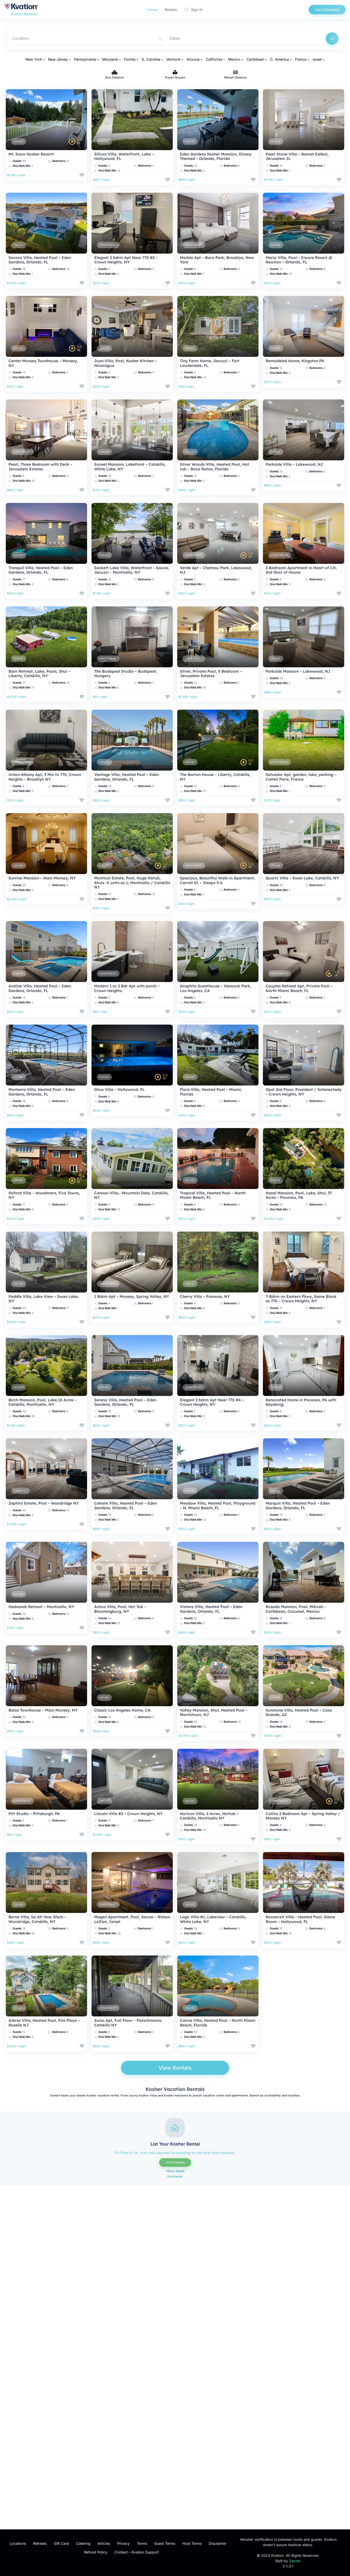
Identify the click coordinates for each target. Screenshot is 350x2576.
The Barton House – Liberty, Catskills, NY (215, 776)
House (18, 141)
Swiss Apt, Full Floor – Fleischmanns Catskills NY (128, 2022)
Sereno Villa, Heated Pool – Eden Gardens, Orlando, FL (125, 1402)
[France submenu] (302, 59)
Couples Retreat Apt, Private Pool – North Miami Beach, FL (299, 988)
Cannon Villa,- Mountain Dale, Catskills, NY (131, 1195)
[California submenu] (215, 59)
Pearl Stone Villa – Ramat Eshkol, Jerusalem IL (297, 156)
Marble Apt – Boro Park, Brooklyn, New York (217, 259)
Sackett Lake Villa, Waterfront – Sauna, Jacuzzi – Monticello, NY (131, 570)
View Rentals (175, 2068)
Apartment (108, 244)
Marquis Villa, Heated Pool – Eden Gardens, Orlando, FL (298, 1505)
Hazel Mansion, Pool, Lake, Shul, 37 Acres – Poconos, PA (299, 1195)
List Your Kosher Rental (175, 2144)
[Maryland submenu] (111, 59)
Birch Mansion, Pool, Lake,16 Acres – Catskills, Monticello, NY (42, 1402)
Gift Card (61, 2543)
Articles (104, 2543)
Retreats (40, 2543)
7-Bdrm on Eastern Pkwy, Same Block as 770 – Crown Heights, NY (301, 1298)
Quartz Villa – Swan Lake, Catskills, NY (302, 878)
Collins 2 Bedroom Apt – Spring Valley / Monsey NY (303, 1815)
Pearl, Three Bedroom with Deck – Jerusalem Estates (40, 466)
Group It (20, 1490)
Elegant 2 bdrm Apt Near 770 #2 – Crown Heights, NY (126, 259)
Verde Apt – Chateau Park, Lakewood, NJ (216, 570)
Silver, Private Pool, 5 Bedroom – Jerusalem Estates (211, 673)
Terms (142, 2543)
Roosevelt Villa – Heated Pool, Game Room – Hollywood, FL (300, 1919)
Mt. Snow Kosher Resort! (31, 154)
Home (153, 9)
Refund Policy (95, 2552)
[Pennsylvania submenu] (86, 59)
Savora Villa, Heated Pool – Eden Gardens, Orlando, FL (39, 259)
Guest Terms (164, 2543)
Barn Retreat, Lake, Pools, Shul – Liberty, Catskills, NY (39, 673)
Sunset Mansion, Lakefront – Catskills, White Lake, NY (130, 466)
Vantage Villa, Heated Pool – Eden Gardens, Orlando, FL (126, 776)
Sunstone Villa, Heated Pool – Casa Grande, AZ (299, 1712)
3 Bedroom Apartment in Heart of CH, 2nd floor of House (301, 570)
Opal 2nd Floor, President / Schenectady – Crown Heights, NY (304, 1091)
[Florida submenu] (131, 59)
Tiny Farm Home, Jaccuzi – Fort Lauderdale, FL (210, 363)
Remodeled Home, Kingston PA (295, 360)
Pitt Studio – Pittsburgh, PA (34, 1813)
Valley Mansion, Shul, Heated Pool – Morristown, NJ (214, 1712)
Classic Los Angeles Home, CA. (122, 1710)
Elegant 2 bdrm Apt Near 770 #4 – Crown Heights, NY (212, 1402)
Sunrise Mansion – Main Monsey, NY (42, 878)
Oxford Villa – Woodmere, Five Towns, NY (44, 1195)
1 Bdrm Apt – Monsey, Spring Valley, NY (131, 1296)
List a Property (175, 2162)
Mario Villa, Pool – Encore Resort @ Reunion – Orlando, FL (299, 259)
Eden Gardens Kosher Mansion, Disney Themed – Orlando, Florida (215, 156)
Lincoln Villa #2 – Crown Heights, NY (128, 1813)
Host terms (175, 2176)
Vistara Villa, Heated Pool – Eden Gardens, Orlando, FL (211, 1608)
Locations (18, 2543)
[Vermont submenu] (174, 59)
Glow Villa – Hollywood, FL (119, 1089)
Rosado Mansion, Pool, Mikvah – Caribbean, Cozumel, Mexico (296, 1608)
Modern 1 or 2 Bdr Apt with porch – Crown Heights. (127, 988)
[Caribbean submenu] (257, 59)
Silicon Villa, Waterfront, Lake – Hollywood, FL (124, 156)
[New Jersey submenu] (59, 59)
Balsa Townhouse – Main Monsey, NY (42, 1710)
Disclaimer (217, 2543)
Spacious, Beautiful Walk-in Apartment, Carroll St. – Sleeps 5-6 (217, 880)
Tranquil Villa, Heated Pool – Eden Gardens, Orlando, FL (40, 570)
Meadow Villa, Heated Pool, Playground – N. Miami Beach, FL (217, 1505)
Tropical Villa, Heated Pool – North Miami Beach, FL (213, 1195)
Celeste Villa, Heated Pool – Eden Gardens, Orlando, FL (125, 1505)
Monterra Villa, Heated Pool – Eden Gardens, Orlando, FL (41, 1091)
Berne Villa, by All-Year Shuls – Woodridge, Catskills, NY (37, 1919)
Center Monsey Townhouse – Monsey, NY (43, 363)
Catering (83, 2543)
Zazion (294, 2561)
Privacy (123, 2543)
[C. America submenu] (281, 59)
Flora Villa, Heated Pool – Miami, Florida (211, 1091)
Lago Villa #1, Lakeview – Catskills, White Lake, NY (213, 1919)
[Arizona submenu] (195, 59)
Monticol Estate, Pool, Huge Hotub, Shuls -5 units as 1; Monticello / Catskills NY (132, 882)
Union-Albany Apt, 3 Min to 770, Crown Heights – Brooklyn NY (44, 776)
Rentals (171, 9)
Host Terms (192, 2543)
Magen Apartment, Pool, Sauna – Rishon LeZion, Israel (132, 1919)
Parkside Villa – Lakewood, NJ (294, 464)
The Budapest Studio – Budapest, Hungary (125, 673)
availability (273, 2095)
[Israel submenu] (319, 59)
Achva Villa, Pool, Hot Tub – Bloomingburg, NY (120, 1608)
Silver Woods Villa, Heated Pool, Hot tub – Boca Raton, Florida (214, 466)
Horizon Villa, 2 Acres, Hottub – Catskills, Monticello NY (209, 1815)
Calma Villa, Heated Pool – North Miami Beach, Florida (217, 2022)
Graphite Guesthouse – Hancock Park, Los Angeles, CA (215, 988)
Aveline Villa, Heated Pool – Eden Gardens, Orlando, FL (39, 988)
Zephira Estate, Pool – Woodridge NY (43, 1503)
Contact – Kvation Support (137, 2552)
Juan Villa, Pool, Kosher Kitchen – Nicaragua (125, 363)
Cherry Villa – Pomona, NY (205, 1296)
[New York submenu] (35, 59)
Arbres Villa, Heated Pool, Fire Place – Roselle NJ (44, 2022)
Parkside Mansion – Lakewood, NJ (298, 671)
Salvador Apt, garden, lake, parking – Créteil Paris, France (301, 776)
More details (176, 2171)
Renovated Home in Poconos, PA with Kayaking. (301, 1402)
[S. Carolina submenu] (152, 59)
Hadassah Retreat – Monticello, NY (41, 1606)
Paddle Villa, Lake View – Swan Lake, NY (43, 1298)
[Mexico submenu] (236, 59)
